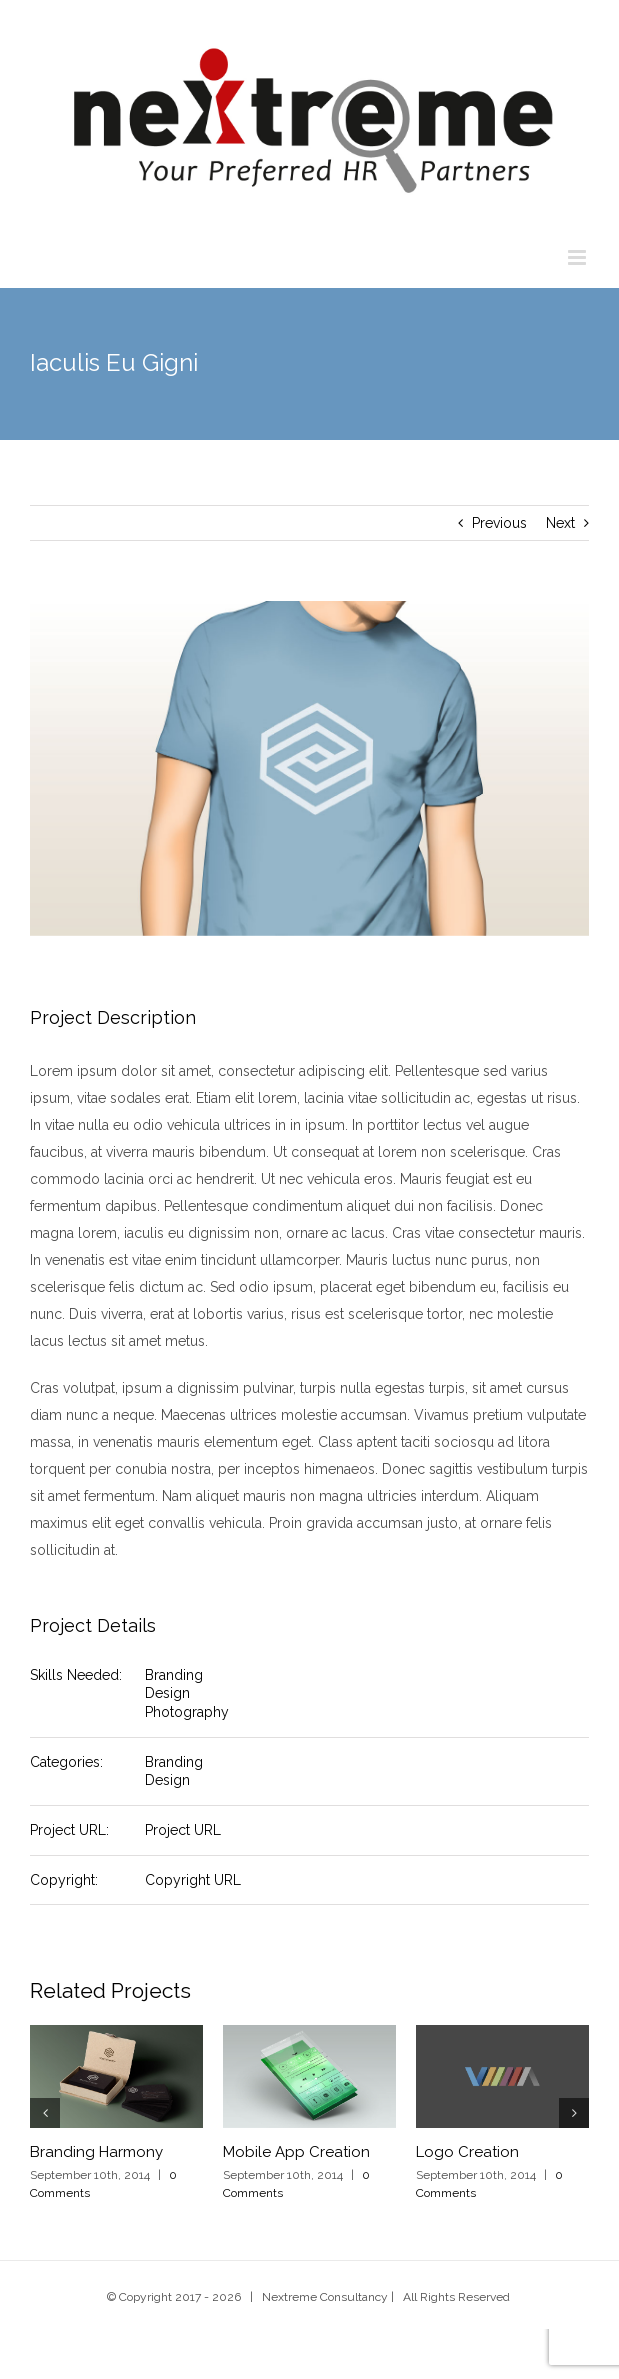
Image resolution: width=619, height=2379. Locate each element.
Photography (187, 1712)
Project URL (183, 1830)
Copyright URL (193, 1880)
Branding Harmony (96, 2152)
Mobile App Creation (296, 2152)
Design (167, 1693)
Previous (499, 523)
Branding (174, 1675)
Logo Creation (467, 2152)
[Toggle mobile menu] (578, 257)
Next (560, 523)
